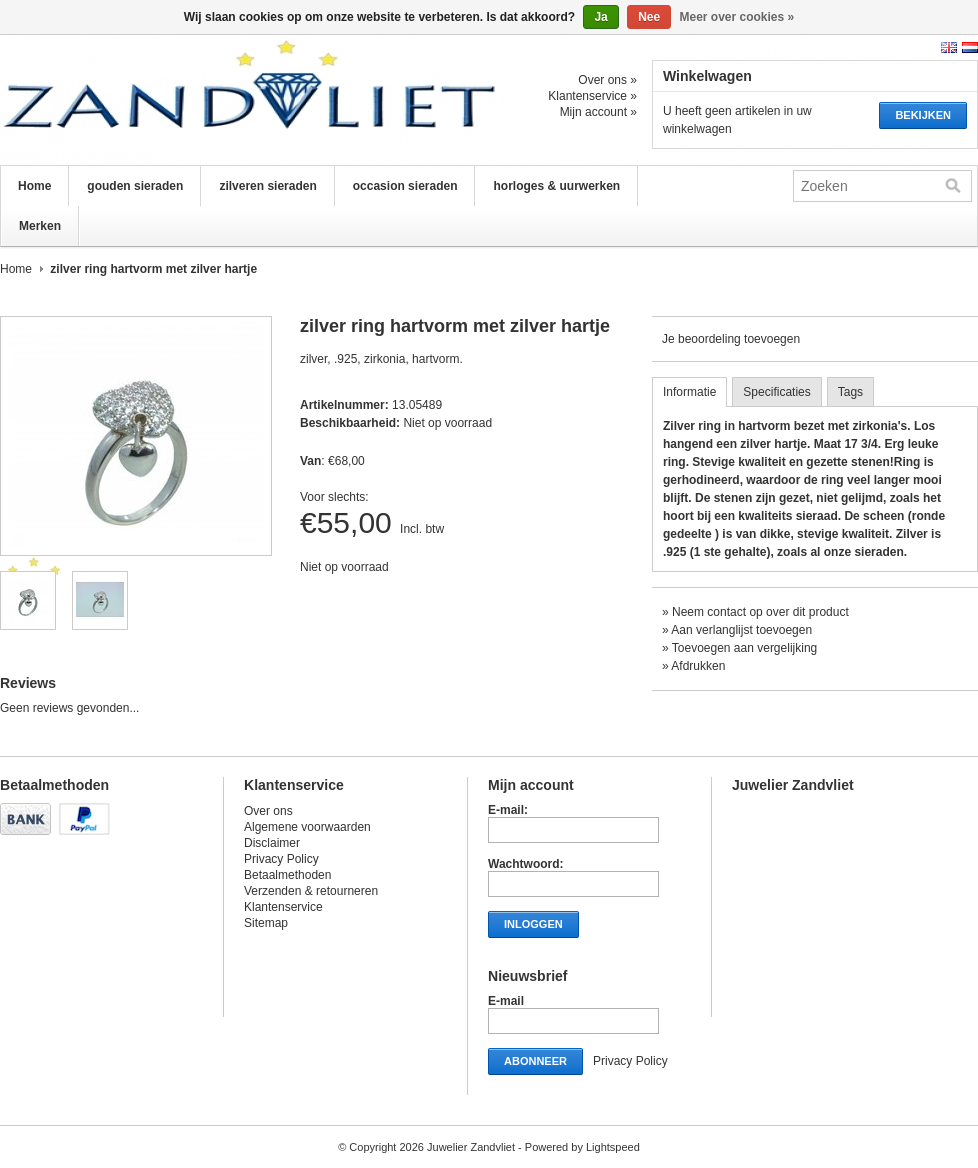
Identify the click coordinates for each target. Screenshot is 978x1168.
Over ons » (607, 80)
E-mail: (508, 810)
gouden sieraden (135, 186)
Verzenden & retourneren (311, 891)
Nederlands (970, 47)
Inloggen (533, 924)
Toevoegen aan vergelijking (744, 648)
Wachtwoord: (526, 864)
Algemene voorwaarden (307, 827)
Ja (600, 17)
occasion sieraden (405, 186)
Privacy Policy (281, 859)
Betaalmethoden (287, 875)
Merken (40, 226)
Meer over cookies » (737, 17)
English (949, 47)
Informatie (689, 392)
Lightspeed (613, 1147)
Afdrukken (698, 666)
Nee (649, 17)
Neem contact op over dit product (760, 612)
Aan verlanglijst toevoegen (741, 630)
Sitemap (266, 923)
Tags (850, 392)
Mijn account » (598, 112)
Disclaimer (272, 843)
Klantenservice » (592, 96)
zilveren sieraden (267, 186)
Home (34, 186)
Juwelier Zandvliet (200, 100)
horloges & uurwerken (556, 186)
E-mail (506, 1001)
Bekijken (923, 115)
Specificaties (776, 392)
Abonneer (535, 1061)
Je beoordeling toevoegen (731, 339)
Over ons (268, 811)
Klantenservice (283, 907)
